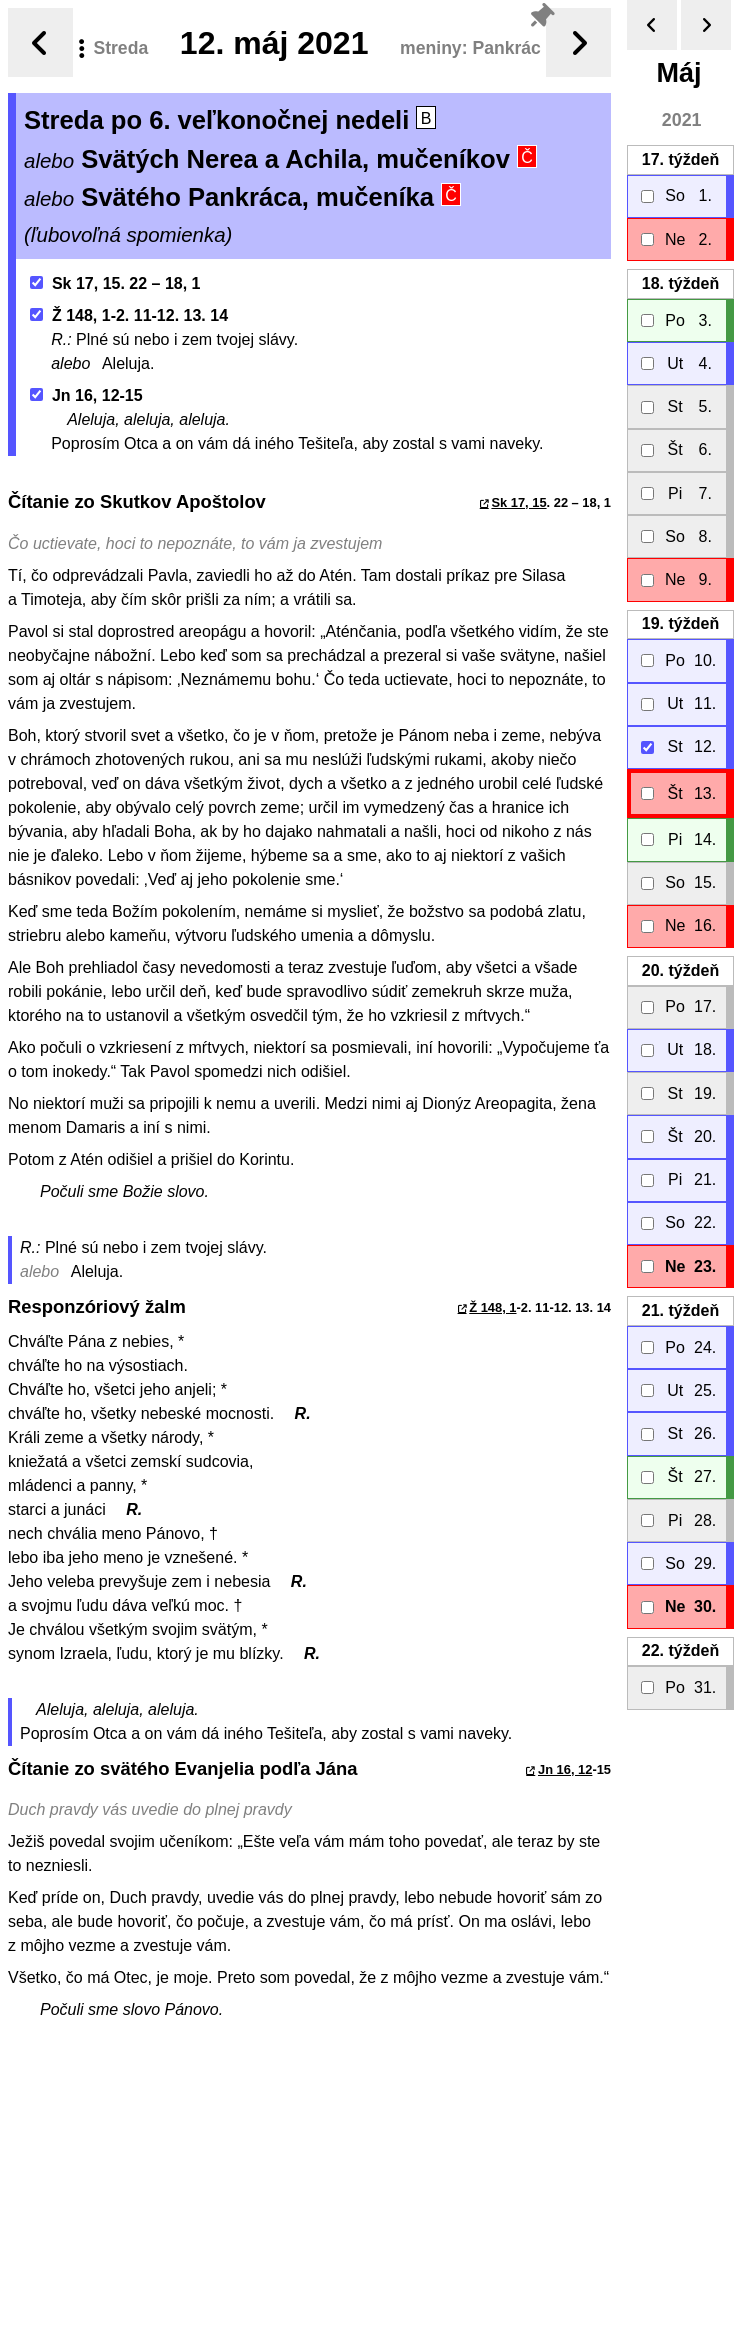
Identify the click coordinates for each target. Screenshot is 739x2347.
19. (680, 623)
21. (680, 1310)
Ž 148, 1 (492, 1307)
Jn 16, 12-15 (86, 395)
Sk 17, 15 (518, 502)
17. (680, 159)
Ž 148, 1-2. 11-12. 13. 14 (129, 315)
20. (680, 970)
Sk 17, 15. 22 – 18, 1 (115, 283)
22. (680, 1650)
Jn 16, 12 (565, 1769)
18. (680, 283)
